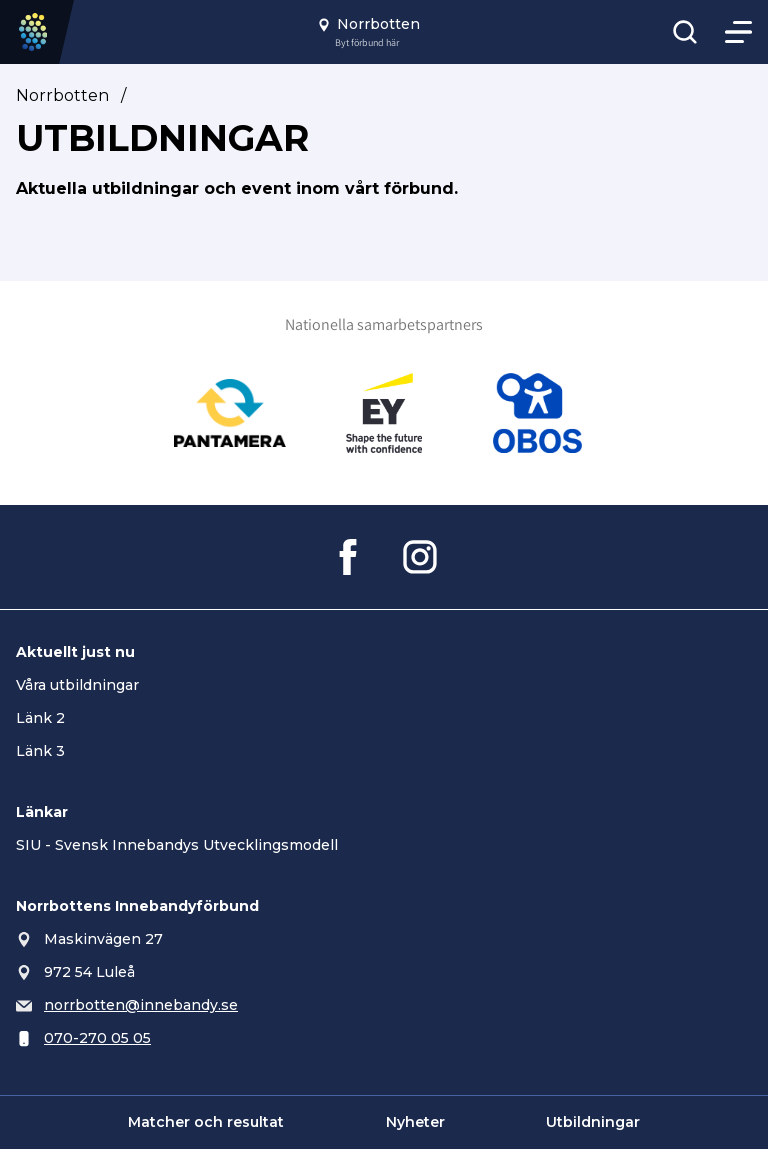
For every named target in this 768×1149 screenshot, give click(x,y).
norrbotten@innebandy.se (141, 1005)
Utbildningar (593, 1122)
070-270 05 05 (97, 1038)
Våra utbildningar (77, 685)
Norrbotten (62, 95)
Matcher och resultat (206, 1122)
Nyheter (415, 1122)
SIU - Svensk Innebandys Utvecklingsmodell (177, 845)
